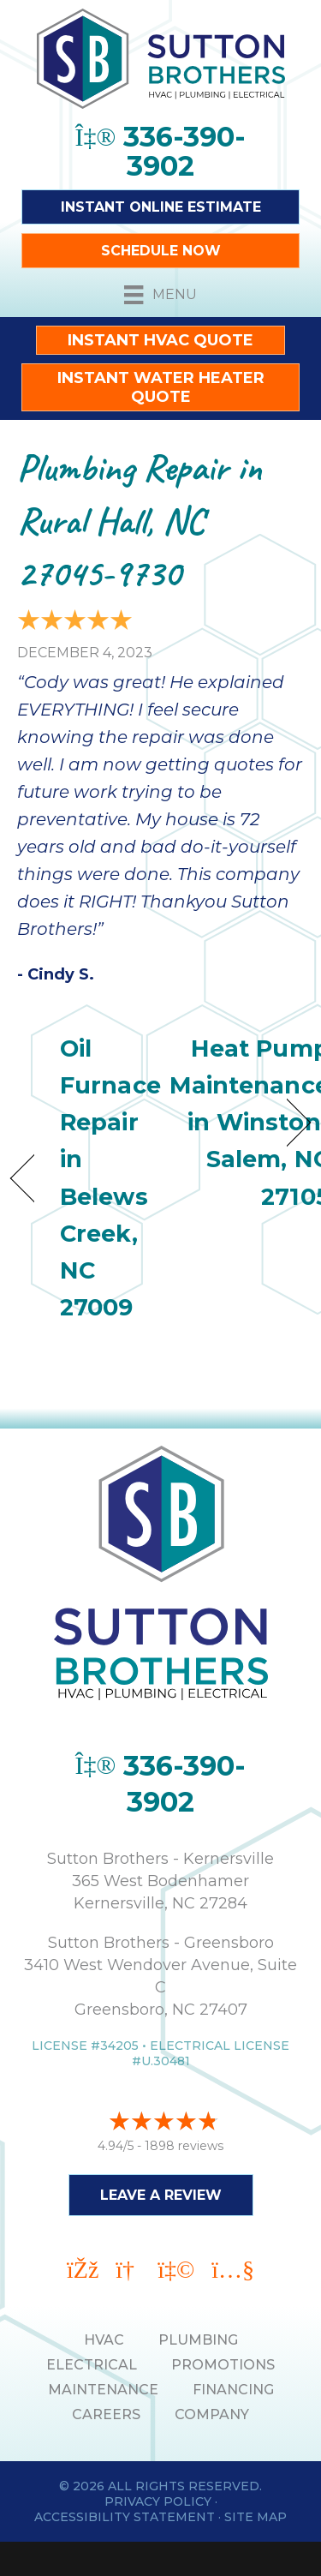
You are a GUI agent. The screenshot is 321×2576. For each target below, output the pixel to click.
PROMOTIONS (223, 2365)
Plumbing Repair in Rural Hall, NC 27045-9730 (139, 520)
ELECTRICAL (91, 2365)
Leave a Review (161, 2195)
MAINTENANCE (103, 2389)
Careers (106, 2414)
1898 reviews (184, 2146)
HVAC (104, 2340)
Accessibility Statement (124, 2517)
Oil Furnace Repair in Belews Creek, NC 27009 (110, 1177)
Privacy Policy (157, 2501)
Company (212, 2414)
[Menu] (160, 295)
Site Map (255, 2517)
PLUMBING (198, 2340)
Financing (233, 2389)
